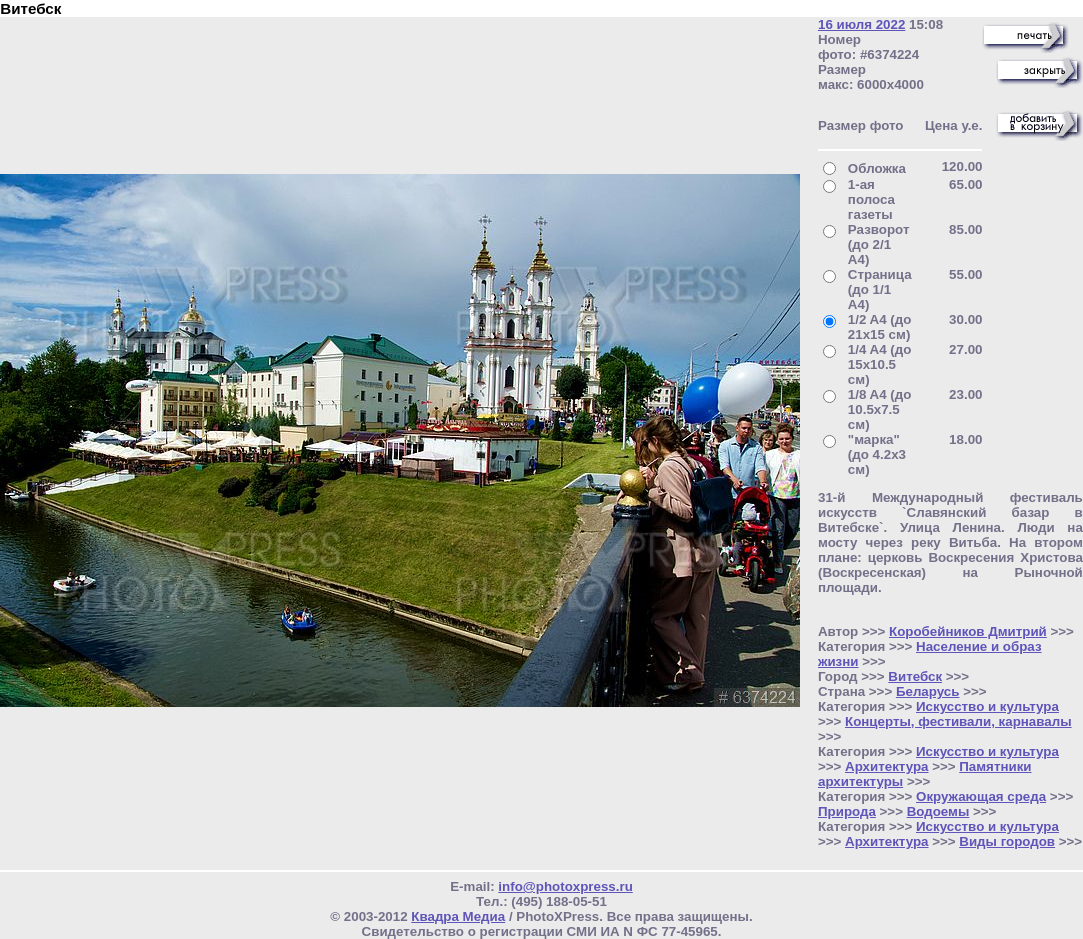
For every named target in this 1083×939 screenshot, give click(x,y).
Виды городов (1007, 841)
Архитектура (886, 766)
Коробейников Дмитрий (968, 631)
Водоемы (938, 811)
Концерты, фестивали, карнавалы (958, 721)
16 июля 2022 (861, 24)
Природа (847, 811)
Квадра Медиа (458, 916)
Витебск (915, 676)
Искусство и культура (987, 706)
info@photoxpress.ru (565, 886)
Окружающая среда (981, 796)
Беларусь (928, 691)
